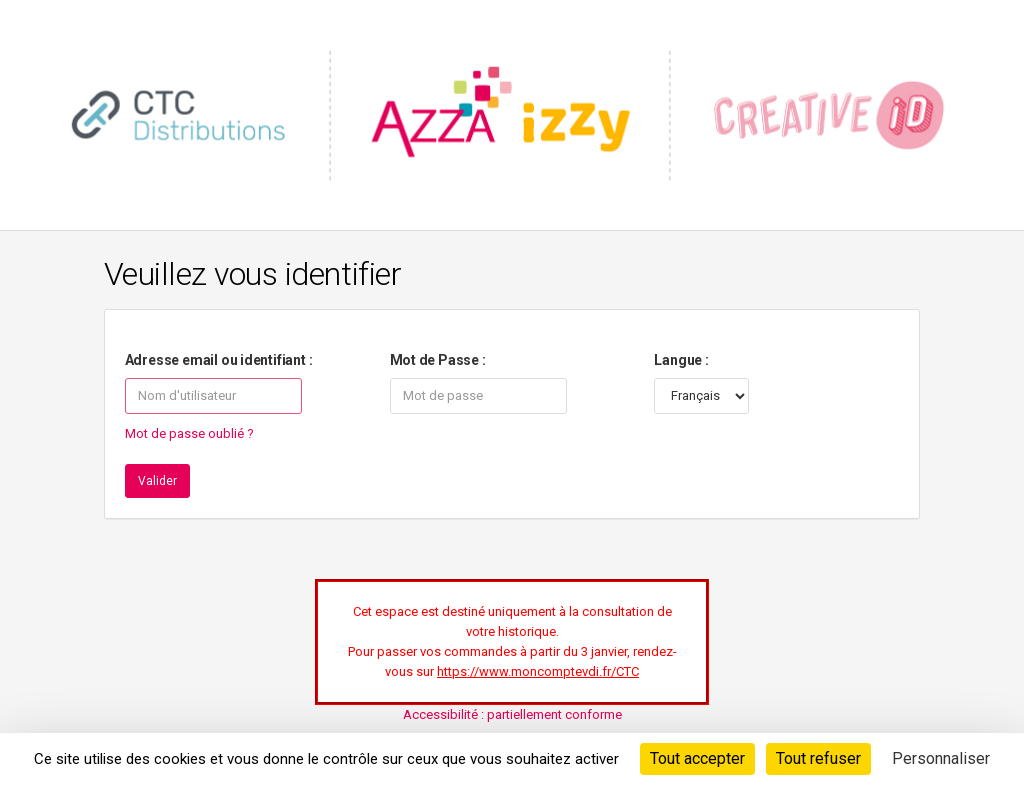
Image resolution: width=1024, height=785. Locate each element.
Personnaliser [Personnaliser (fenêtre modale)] (941, 758)
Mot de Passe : (438, 360)
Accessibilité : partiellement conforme (512, 714)
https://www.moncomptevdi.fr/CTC (538, 671)
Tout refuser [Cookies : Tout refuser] (818, 758)
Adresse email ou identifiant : (219, 360)
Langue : (681, 360)
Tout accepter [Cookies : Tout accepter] (697, 758)
